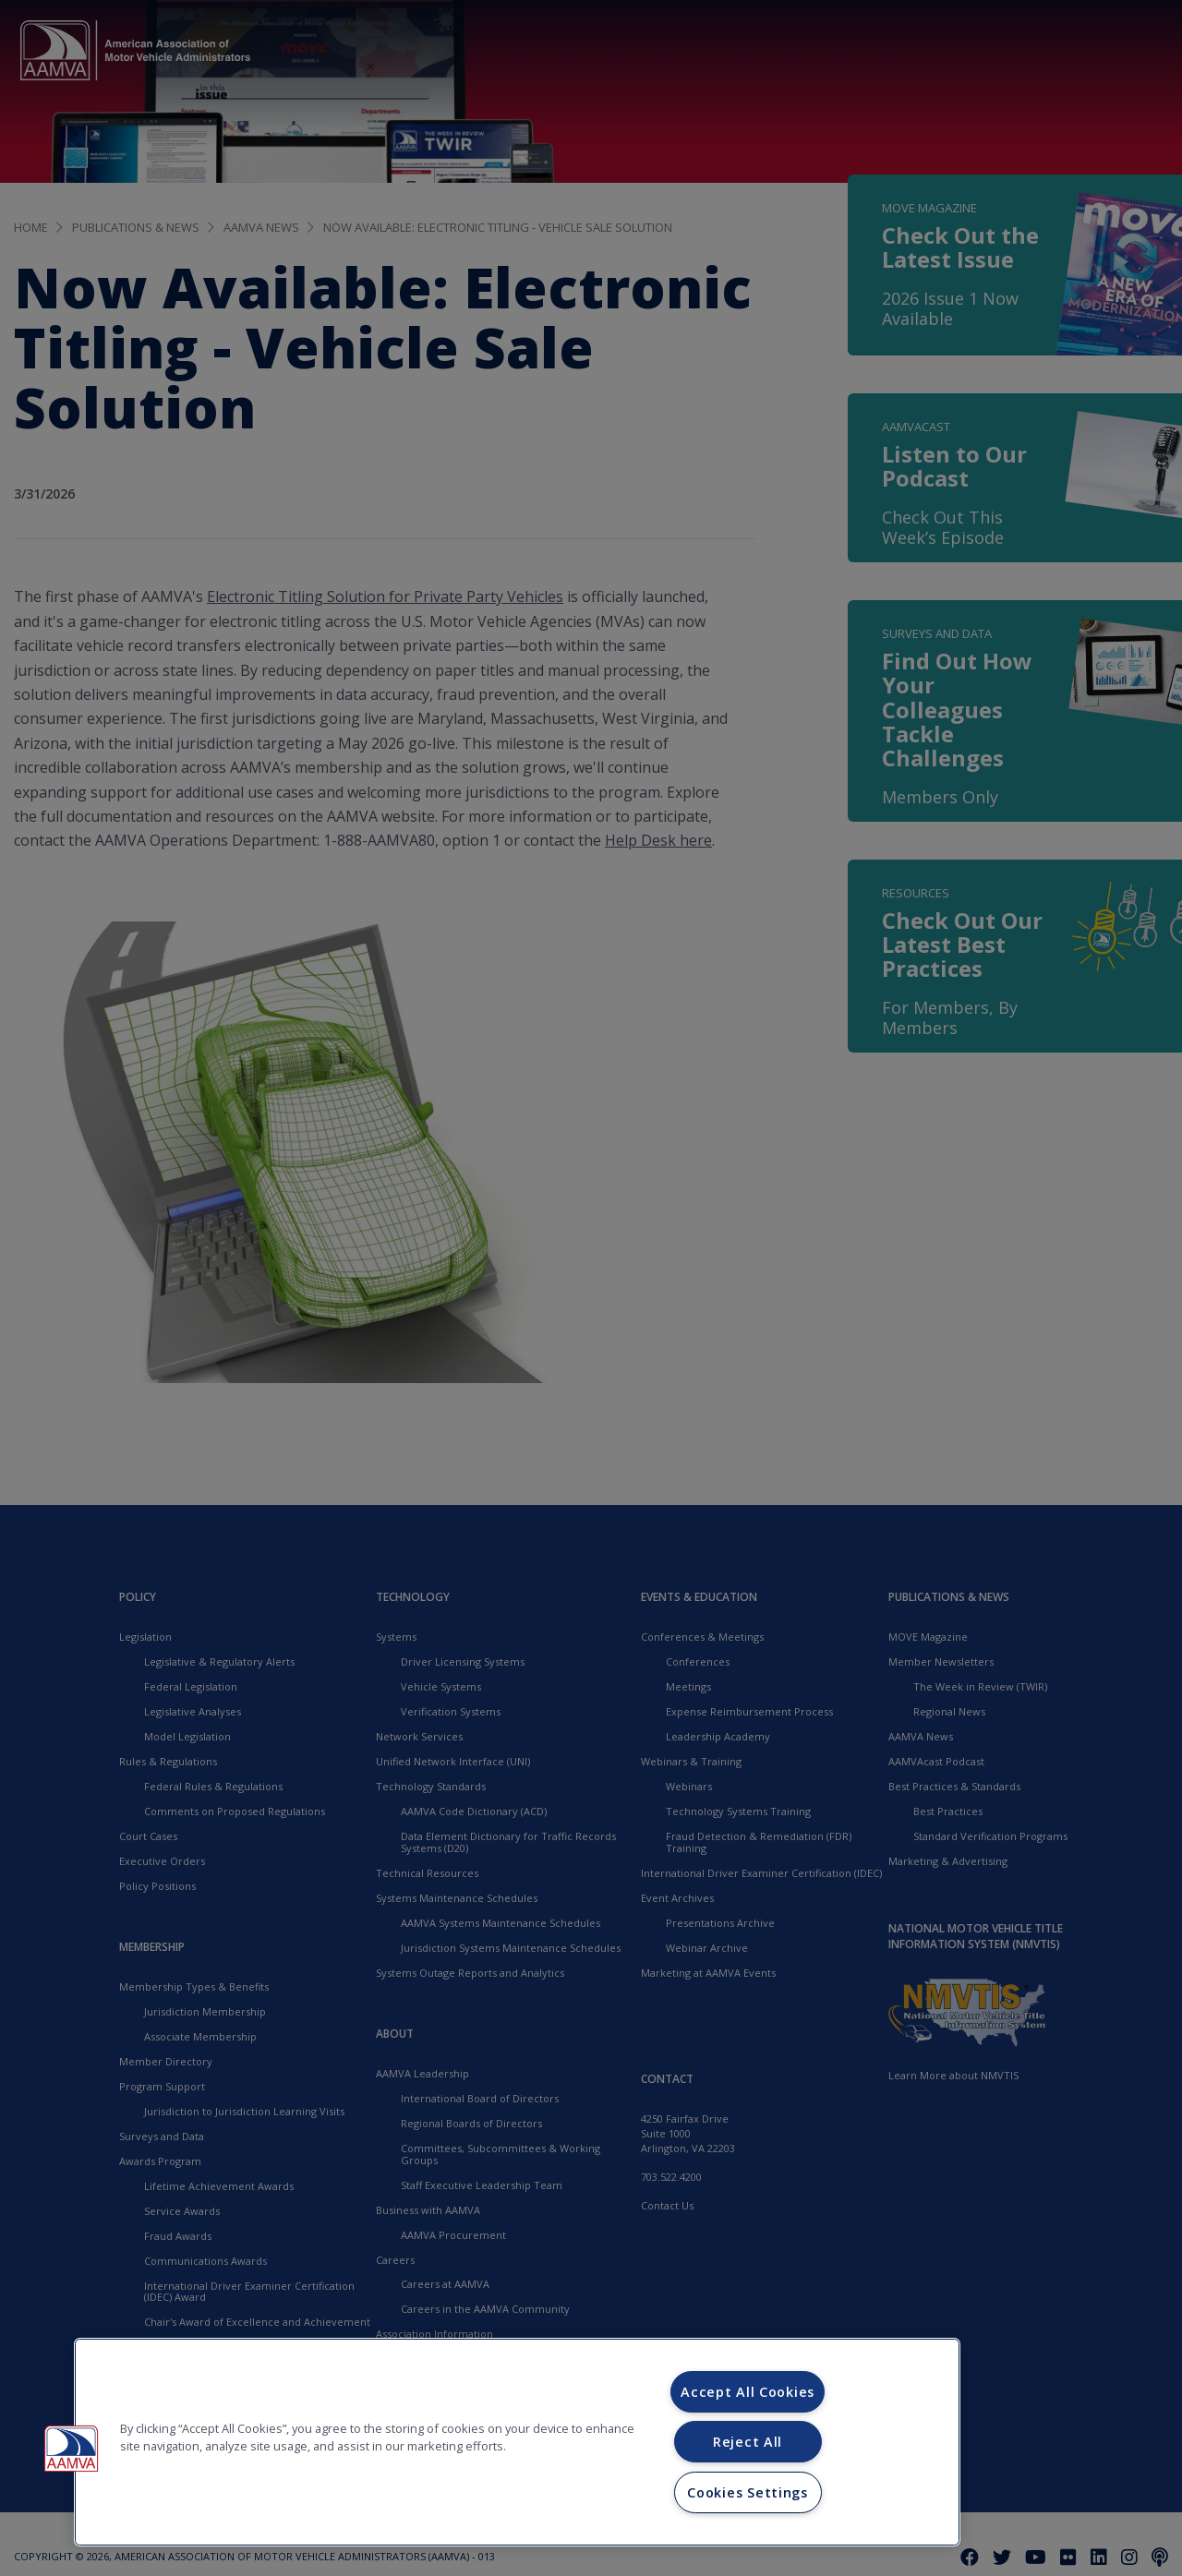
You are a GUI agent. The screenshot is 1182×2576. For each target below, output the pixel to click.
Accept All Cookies (747, 2392)
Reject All (747, 2441)
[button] (71, 2448)
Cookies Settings (747, 2492)
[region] (517, 2442)
